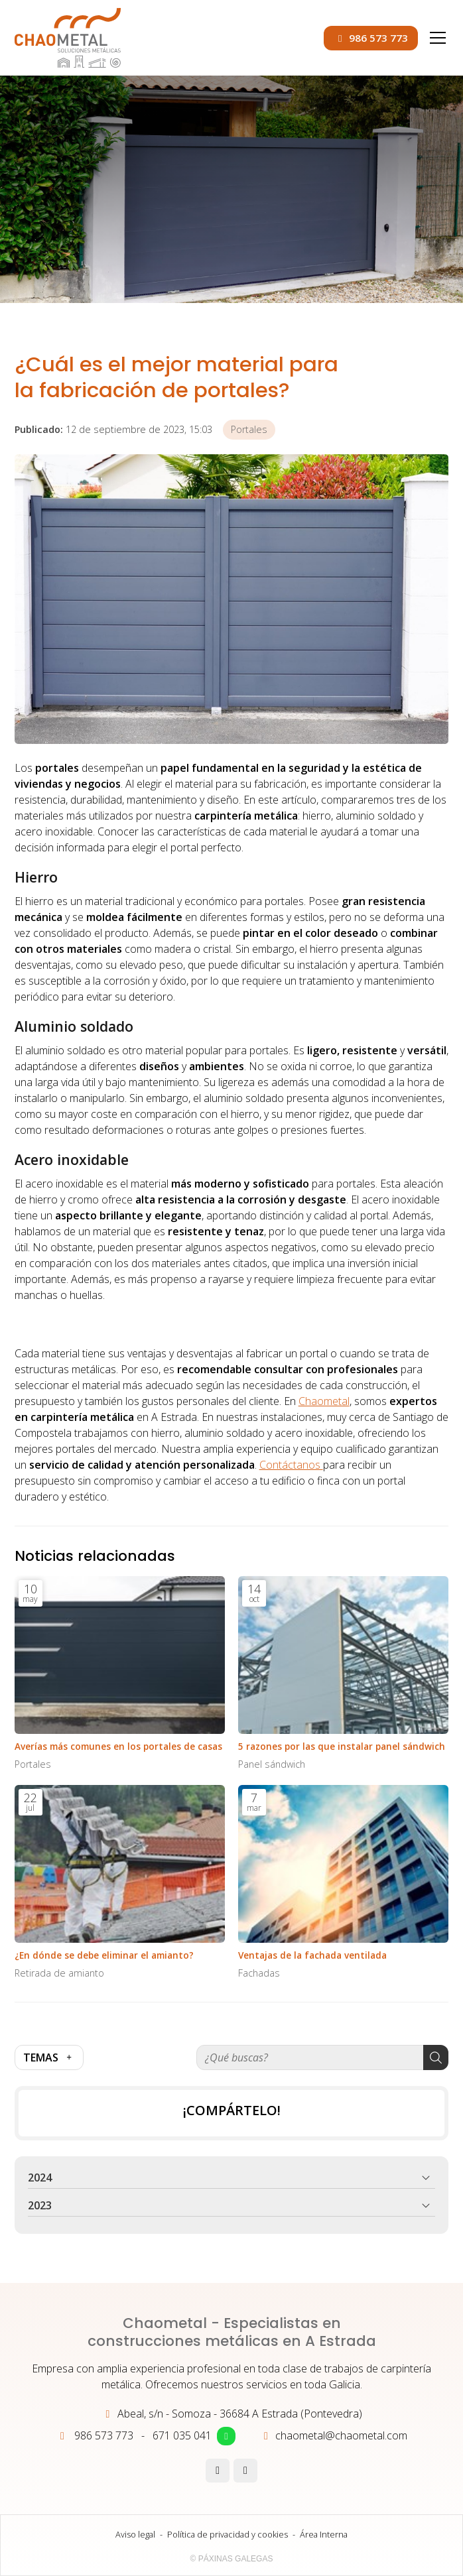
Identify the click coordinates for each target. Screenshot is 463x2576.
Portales (249, 429)
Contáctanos (291, 1464)
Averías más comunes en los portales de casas (118, 1746)
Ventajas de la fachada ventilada (312, 1955)
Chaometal (324, 1401)
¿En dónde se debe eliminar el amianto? (104, 1955)
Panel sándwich (271, 1764)
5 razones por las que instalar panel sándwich (341, 1746)
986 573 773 (103, 2435)
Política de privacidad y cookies (227, 2534)
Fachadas (259, 1973)
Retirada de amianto (59, 1973)
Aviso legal (135, 2534)
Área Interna (324, 2534)
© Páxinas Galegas (231, 2558)
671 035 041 (182, 2435)
